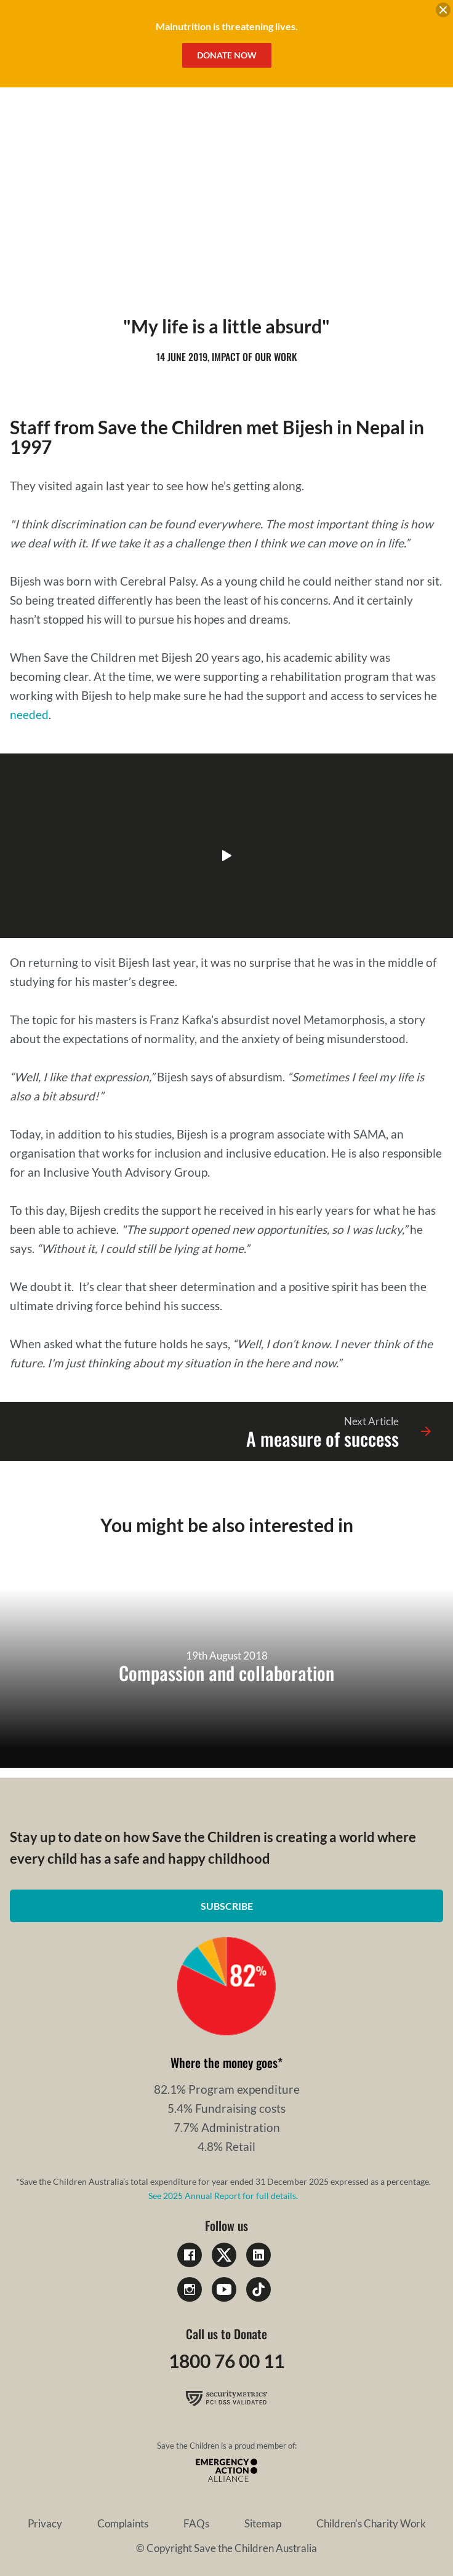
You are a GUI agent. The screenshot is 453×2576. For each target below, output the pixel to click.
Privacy (45, 2523)
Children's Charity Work (371, 2523)
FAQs (196, 2523)
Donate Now (227, 55)
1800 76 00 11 (226, 2361)
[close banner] (443, 11)
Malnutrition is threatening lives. (227, 26)
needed (29, 714)
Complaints (122, 2523)
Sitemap (262, 2523)
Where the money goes (224, 2062)
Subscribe (227, 1906)
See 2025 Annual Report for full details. (223, 2195)
